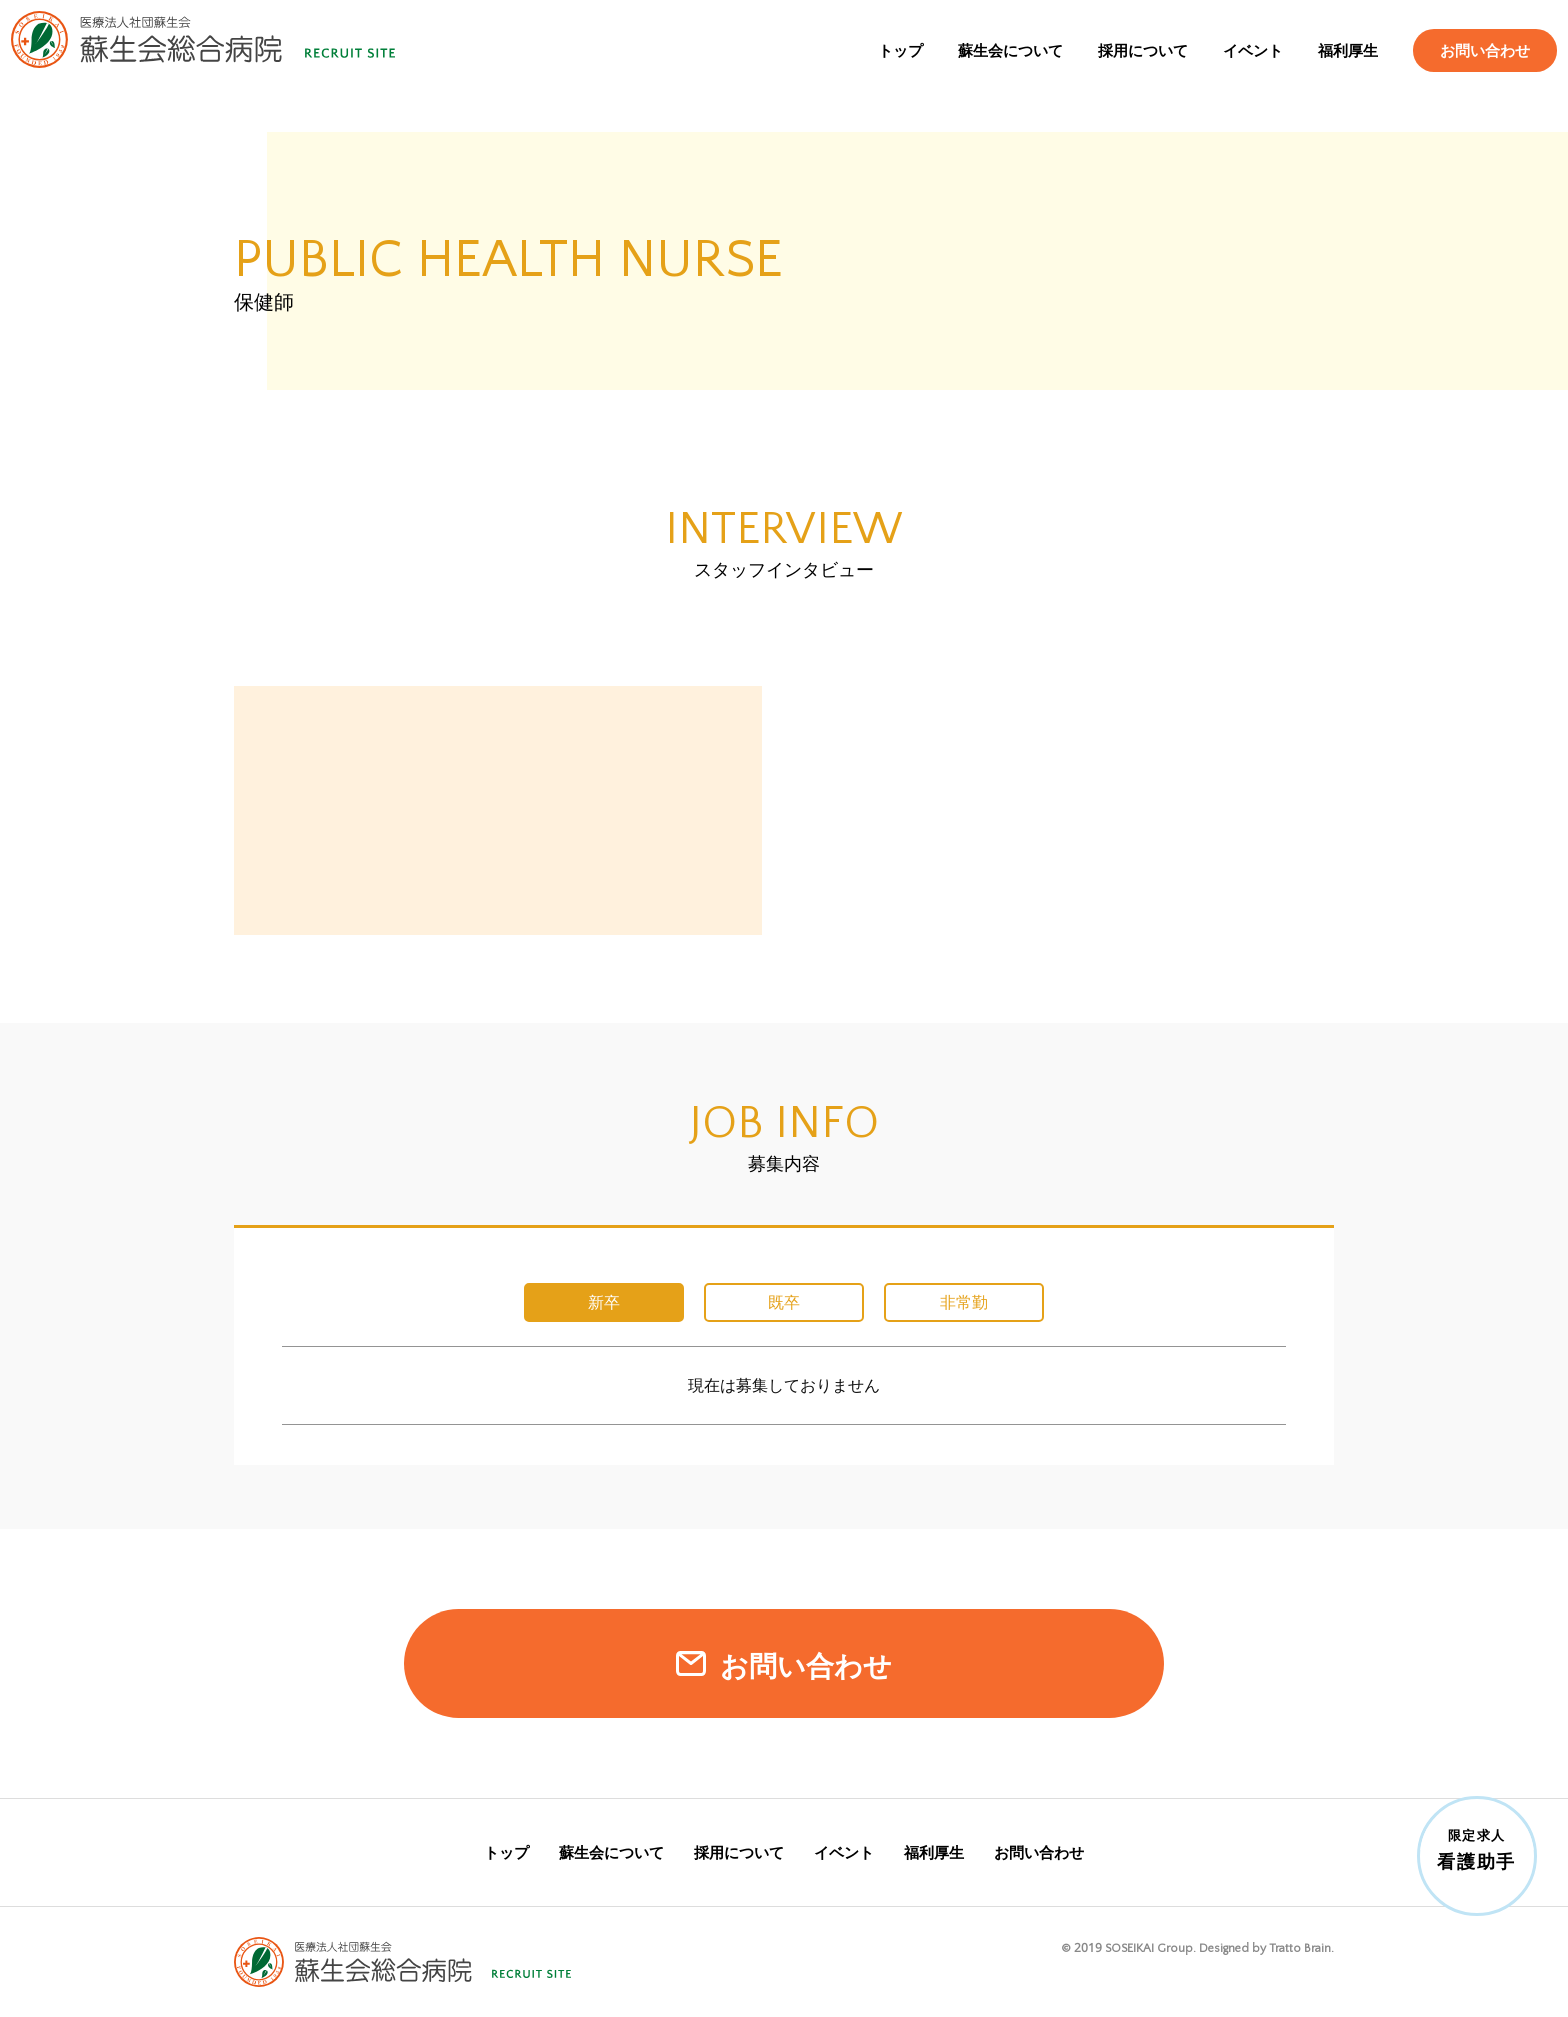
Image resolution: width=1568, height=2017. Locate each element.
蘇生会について (991, 67)
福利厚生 (1329, 67)
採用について (1124, 67)
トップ (881, 67)
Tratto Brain (1300, 1947)
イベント (1234, 67)
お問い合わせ (1466, 67)
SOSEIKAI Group (1149, 1947)
